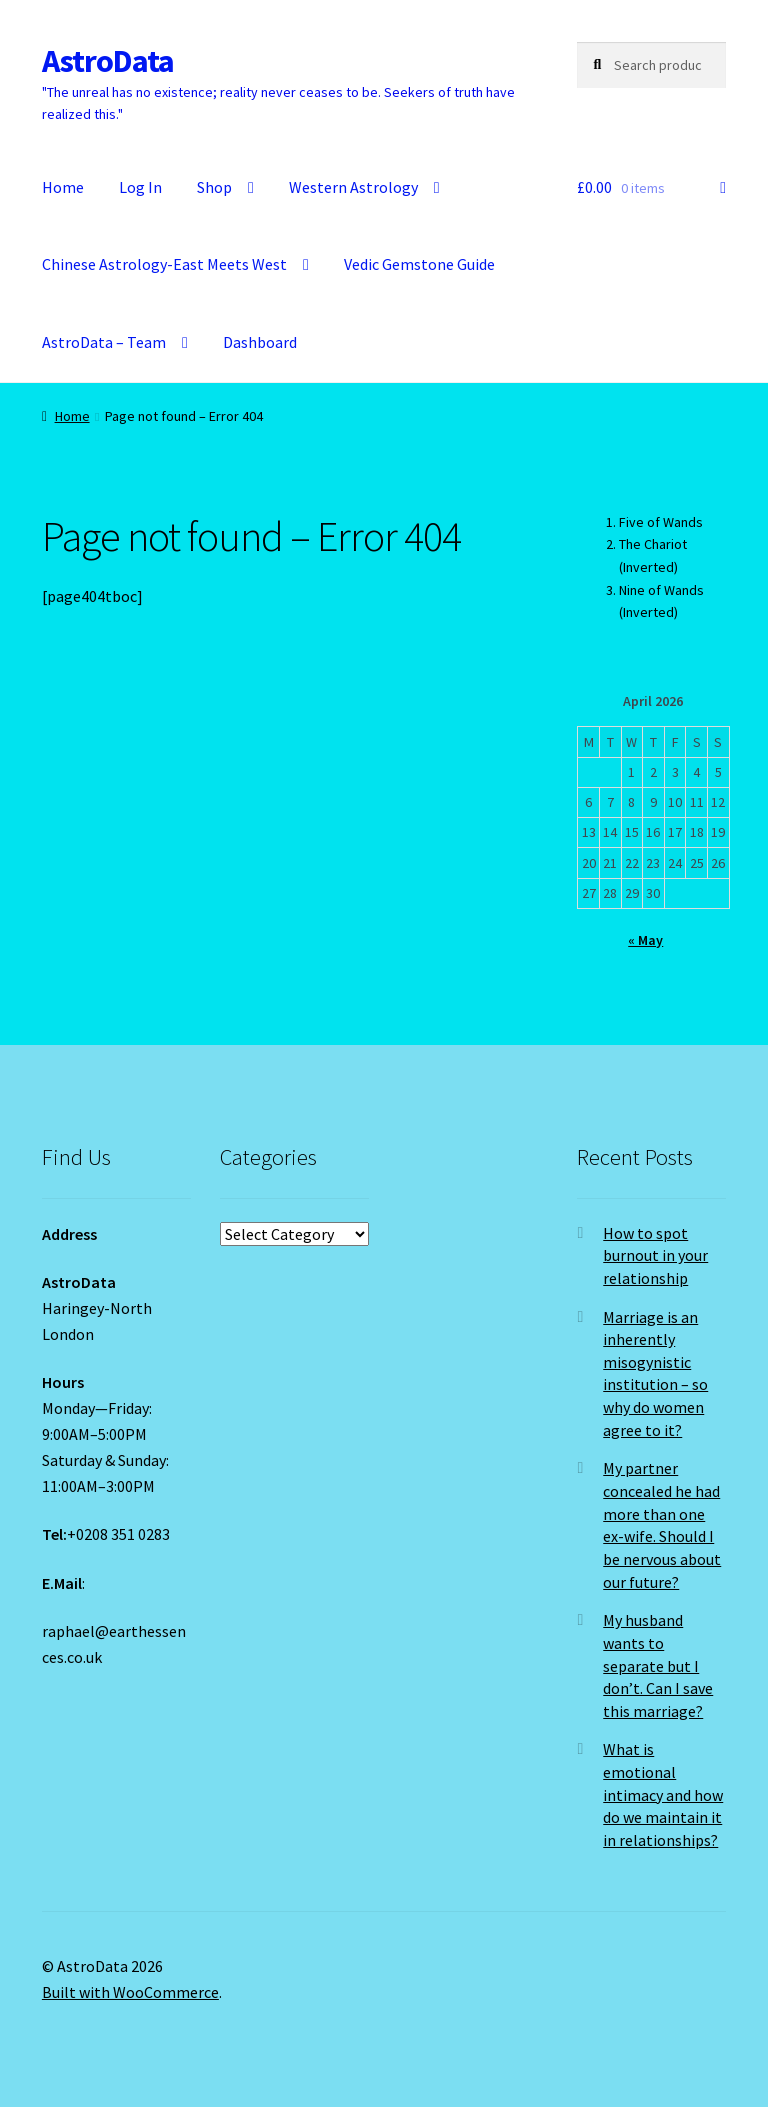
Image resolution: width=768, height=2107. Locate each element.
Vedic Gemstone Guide (419, 264)
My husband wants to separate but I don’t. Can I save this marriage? (658, 1665)
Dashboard (260, 342)
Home (63, 187)
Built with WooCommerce (130, 1992)
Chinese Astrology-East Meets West (164, 264)
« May (645, 940)
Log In (140, 187)
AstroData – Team (104, 342)
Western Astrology (353, 187)
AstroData (108, 61)
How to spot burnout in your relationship (655, 1255)
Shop (214, 187)
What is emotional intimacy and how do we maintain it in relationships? (663, 1794)
